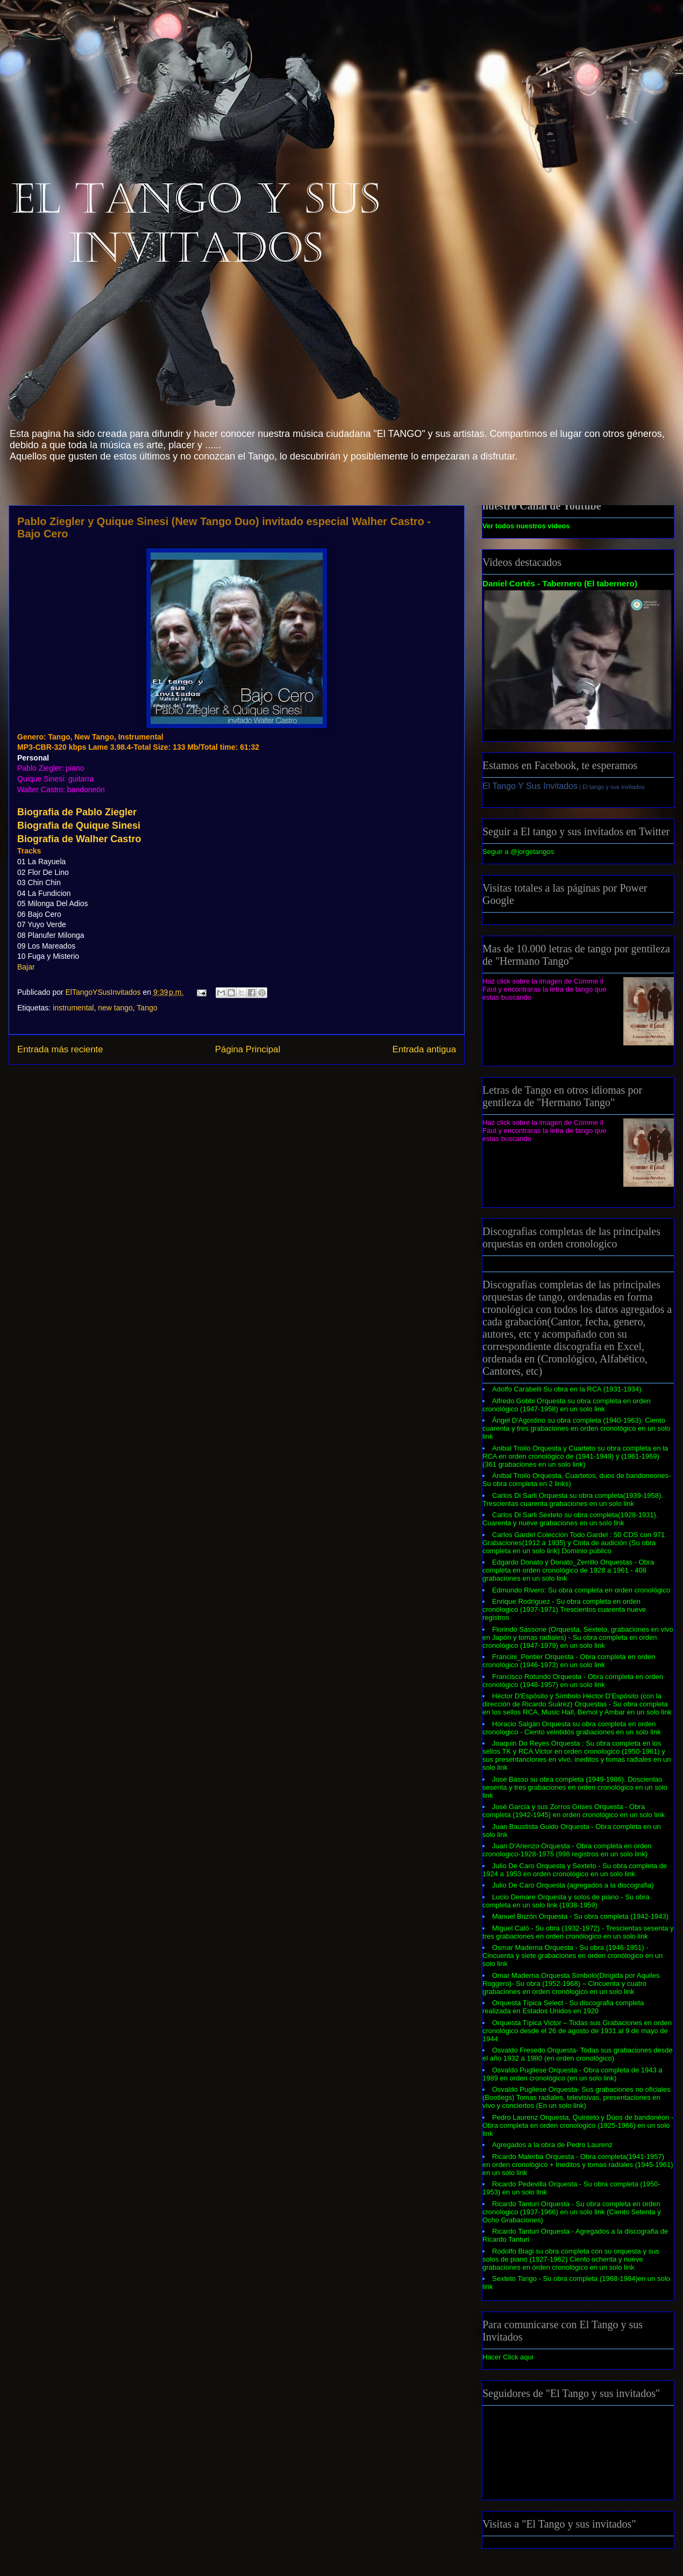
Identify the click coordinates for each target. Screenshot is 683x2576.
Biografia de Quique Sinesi (78, 825)
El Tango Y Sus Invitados (530, 786)
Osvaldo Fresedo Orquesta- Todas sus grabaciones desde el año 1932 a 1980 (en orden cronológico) (577, 2054)
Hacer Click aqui (507, 2357)
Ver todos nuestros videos (526, 526)
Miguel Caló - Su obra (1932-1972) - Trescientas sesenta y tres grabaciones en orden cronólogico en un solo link (577, 1932)
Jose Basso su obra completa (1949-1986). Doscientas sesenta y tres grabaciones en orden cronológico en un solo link (574, 1787)
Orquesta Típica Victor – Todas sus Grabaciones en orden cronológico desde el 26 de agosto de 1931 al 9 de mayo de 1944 (577, 2031)
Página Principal (247, 1049)
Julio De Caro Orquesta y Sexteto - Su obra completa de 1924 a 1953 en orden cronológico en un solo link (574, 1870)
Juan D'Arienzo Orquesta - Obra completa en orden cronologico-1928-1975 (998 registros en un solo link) (567, 1850)
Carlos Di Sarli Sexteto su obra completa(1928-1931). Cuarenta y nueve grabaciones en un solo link (570, 1519)
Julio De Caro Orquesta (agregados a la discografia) (573, 1885)
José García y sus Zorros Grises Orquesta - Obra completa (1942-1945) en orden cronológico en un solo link (573, 1811)
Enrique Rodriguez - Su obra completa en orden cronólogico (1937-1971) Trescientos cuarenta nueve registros (564, 1609)
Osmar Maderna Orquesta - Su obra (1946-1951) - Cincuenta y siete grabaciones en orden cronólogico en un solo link (572, 1955)
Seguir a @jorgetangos (518, 852)
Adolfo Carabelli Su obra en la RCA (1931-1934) (567, 1389)
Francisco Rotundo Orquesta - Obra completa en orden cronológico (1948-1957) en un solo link (572, 1681)
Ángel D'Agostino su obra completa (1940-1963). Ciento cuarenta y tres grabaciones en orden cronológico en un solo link (576, 1428)
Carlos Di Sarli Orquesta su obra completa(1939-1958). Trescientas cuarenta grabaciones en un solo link (572, 1499)
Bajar (26, 967)
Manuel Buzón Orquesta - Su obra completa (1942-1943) (580, 1916)
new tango (115, 1007)
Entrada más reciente (60, 1049)
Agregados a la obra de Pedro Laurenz (552, 2145)
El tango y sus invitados (613, 787)
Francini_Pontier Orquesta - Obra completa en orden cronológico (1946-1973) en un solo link (569, 1661)
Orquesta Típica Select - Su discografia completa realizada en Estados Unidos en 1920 (563, 2007)
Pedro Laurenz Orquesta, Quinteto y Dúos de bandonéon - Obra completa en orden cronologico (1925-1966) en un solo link (578, 2125)
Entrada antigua (425, 1049)
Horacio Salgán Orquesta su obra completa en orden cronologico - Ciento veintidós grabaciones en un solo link (571, 1728)
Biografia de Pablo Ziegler (77, 812)
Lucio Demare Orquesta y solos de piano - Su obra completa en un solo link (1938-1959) (566, 1901)
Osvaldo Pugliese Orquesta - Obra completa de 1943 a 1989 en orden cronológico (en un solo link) (572, 2074)
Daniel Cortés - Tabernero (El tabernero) (559, 583)
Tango (147, 1007)
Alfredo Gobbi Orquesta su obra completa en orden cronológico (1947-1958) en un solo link (566, 1405)
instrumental (73, 1007)
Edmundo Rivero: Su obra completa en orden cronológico (581, 1590)
